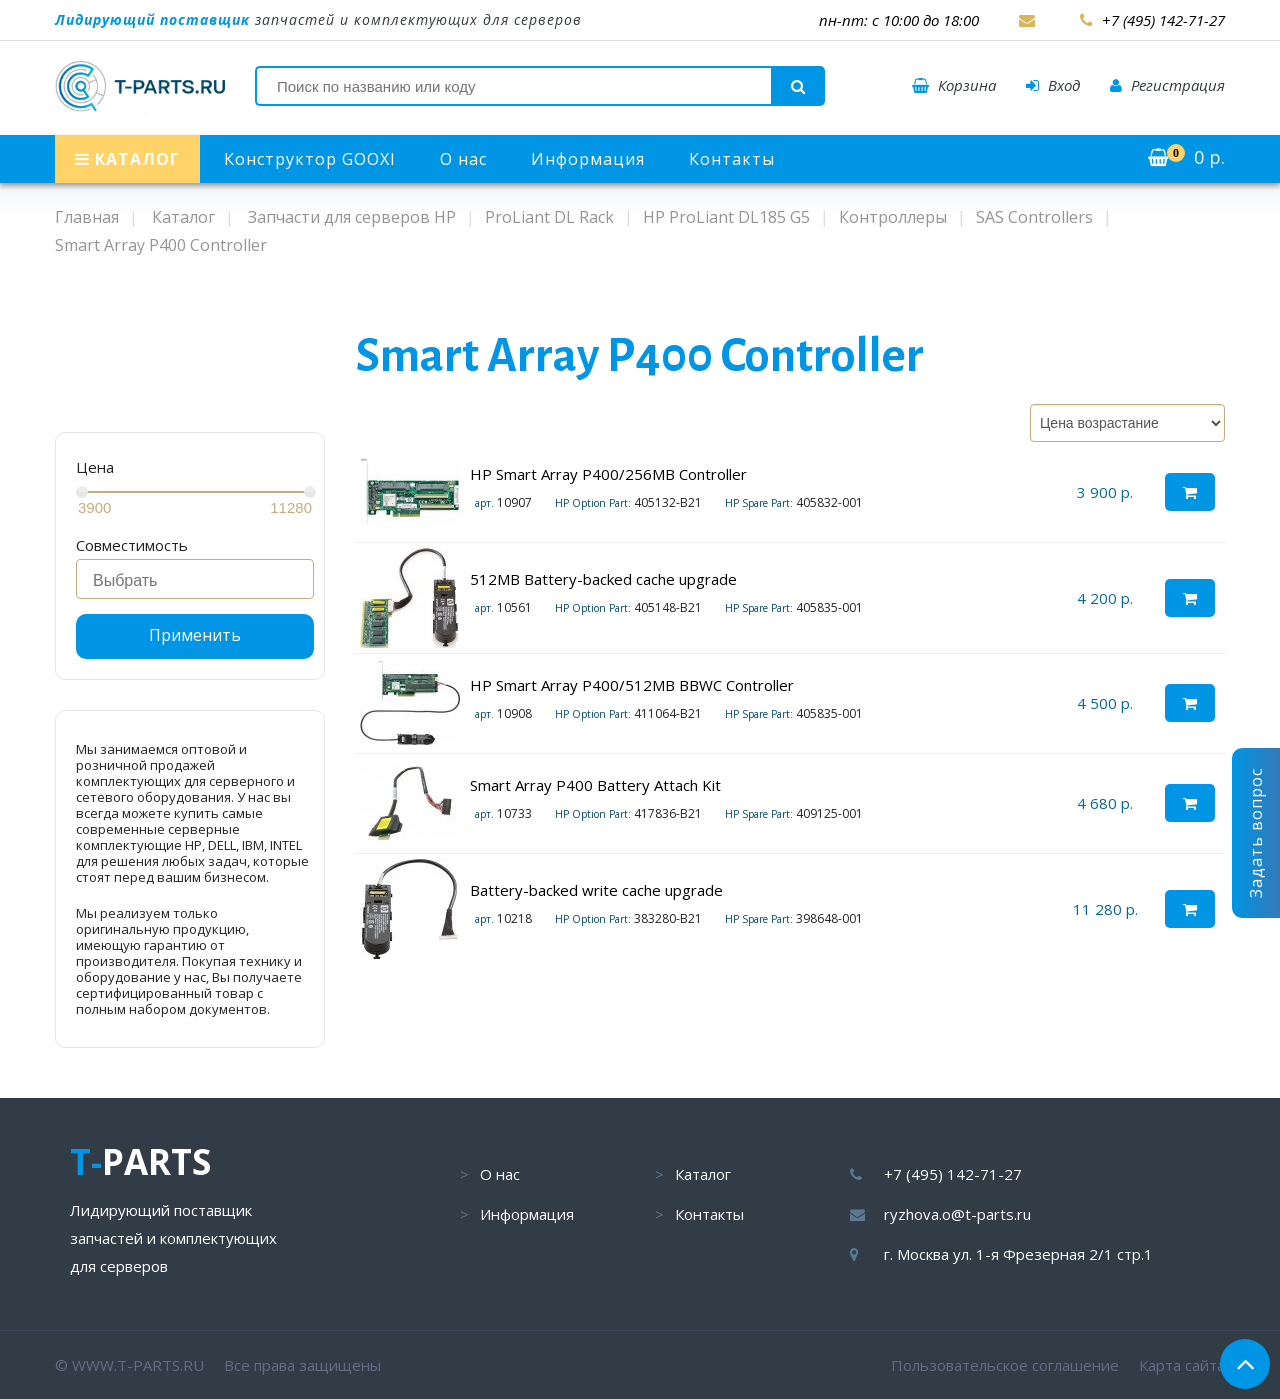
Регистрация (1167, 85)
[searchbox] (200, 581)
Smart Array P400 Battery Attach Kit (595, 785)
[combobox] (195, 579)
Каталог (703, 1174)
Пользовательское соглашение (1005, 1365)
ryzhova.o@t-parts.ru (957, 1214)
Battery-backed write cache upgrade (596, 890)
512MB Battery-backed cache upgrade (603, 579)
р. (1186, 157)
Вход (1053, 85)
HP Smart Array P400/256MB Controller (608, 474)
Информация (588, 159)
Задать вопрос (1256, 833)
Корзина (954, 85)
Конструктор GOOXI (310, 159)
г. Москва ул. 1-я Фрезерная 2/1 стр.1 (1018, 1254)
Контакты (732, 159)
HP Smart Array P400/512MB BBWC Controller (632, 685)
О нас (463, 159)
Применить (195, 635)
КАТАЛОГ (127, 159)
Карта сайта (1182, 1365)
